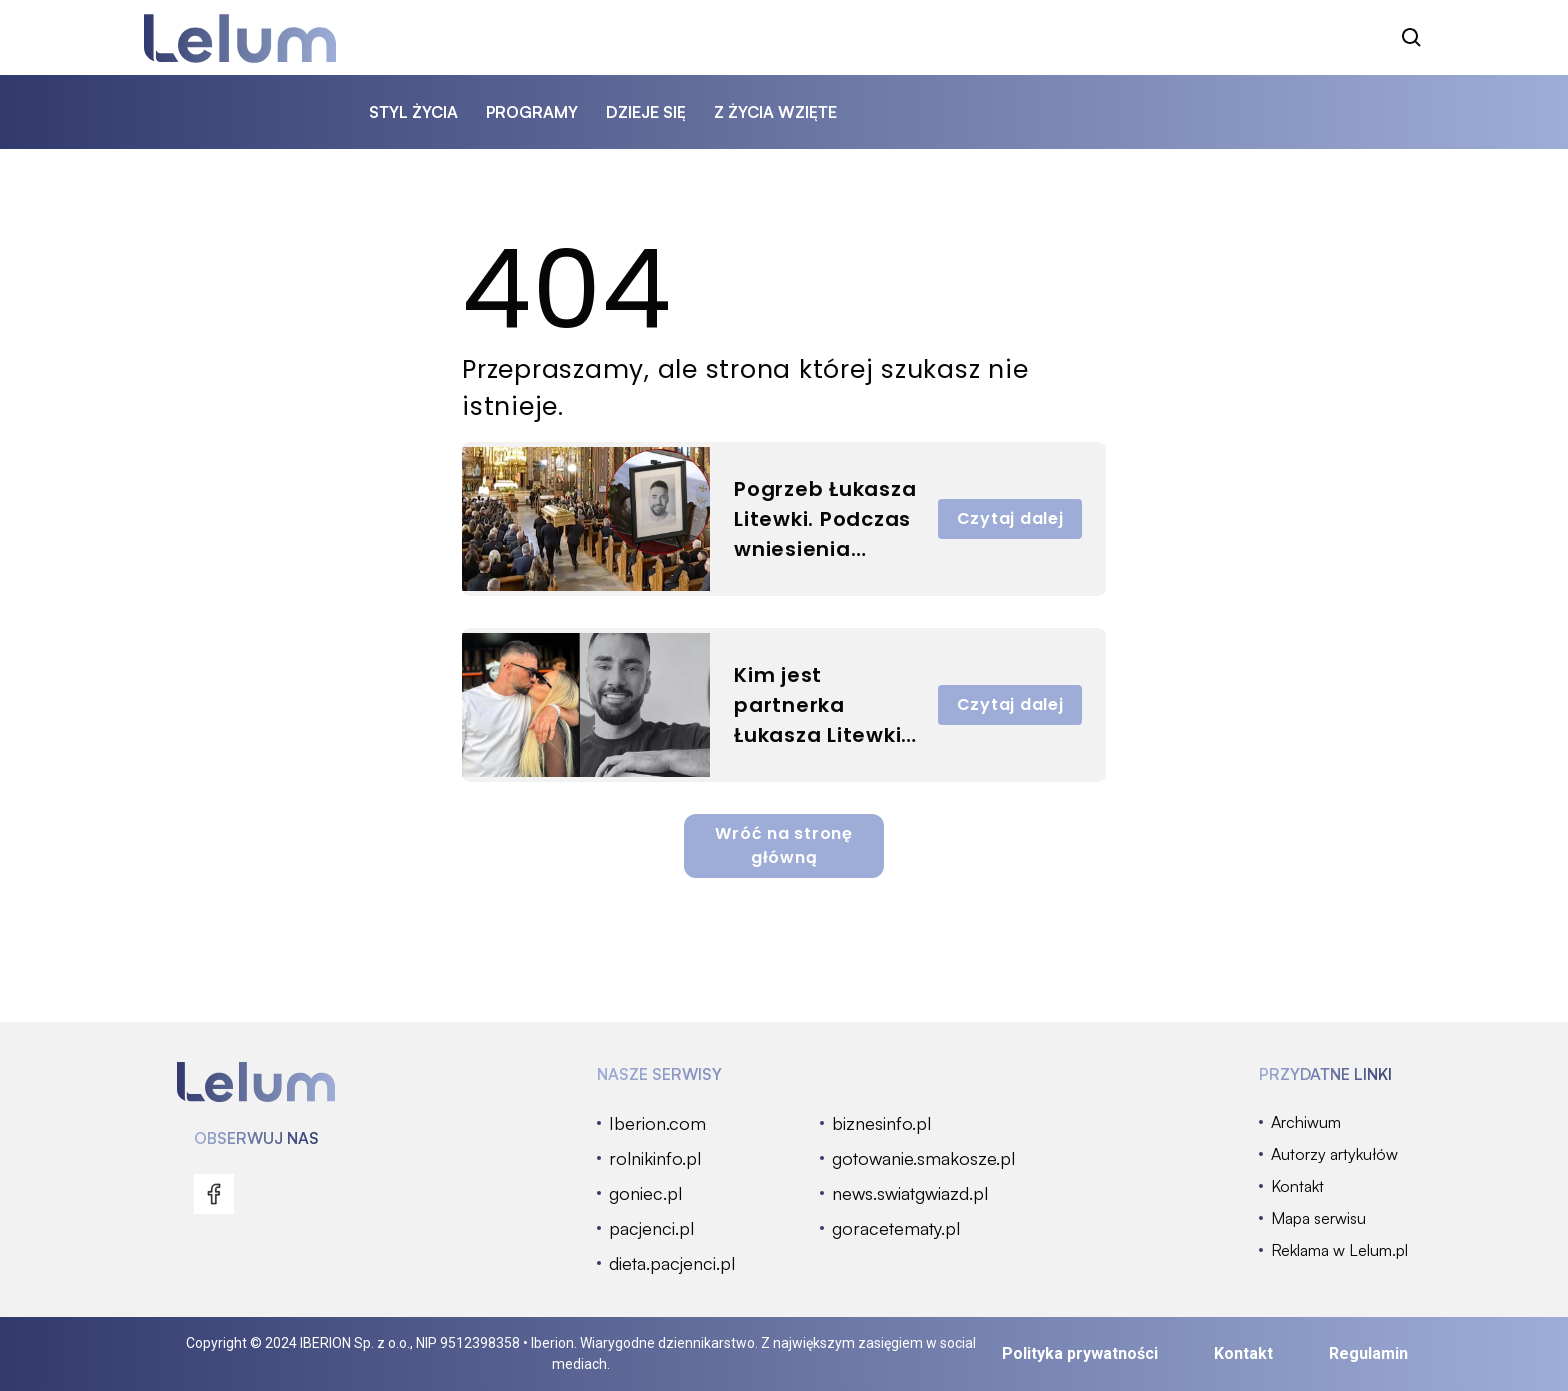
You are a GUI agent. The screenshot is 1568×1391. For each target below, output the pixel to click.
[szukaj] (1412, 38)
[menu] (214, 1194)
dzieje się (646, 112)
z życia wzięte (775, 112)
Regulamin (1368, 1353)
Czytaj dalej (1010, 518)
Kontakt (1243, 1353)
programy (532, 112)
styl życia (413, 112)
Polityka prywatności (1080, 1353)
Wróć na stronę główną (784, 845)
